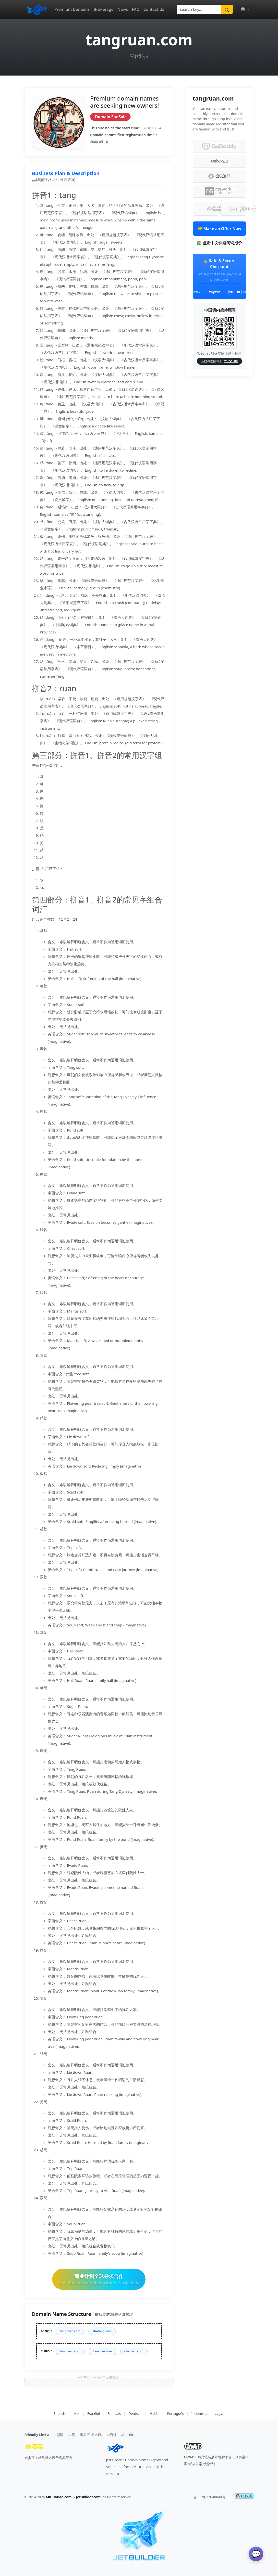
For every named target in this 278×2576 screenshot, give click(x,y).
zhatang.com (102, 2331)
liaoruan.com (102, 2351)
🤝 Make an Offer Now (219, 228)
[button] (245, 9)
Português (175, 2413)
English (59, 2413)
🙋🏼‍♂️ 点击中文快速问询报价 (219, 242)
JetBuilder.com (88, 2497)
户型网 (58, 2434)
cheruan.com (134, 2351)
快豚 (71, 2434)
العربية (219, 2413)
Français (114, 2413)
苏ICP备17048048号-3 (211, 2497)
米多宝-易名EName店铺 (98, 2434)
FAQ (135, 9)
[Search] (199, 9)
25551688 (231, 361)
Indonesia (199, 2413)
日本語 (154, 2413)
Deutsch (135, 2413)
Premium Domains (72, 9)
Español (93, 2413)
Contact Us (154, 9)
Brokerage (103, 9)
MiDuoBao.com (59, 2497)
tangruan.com (70, 2331)
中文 (76, 2413)
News (122, 9)
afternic (127, 2434)
